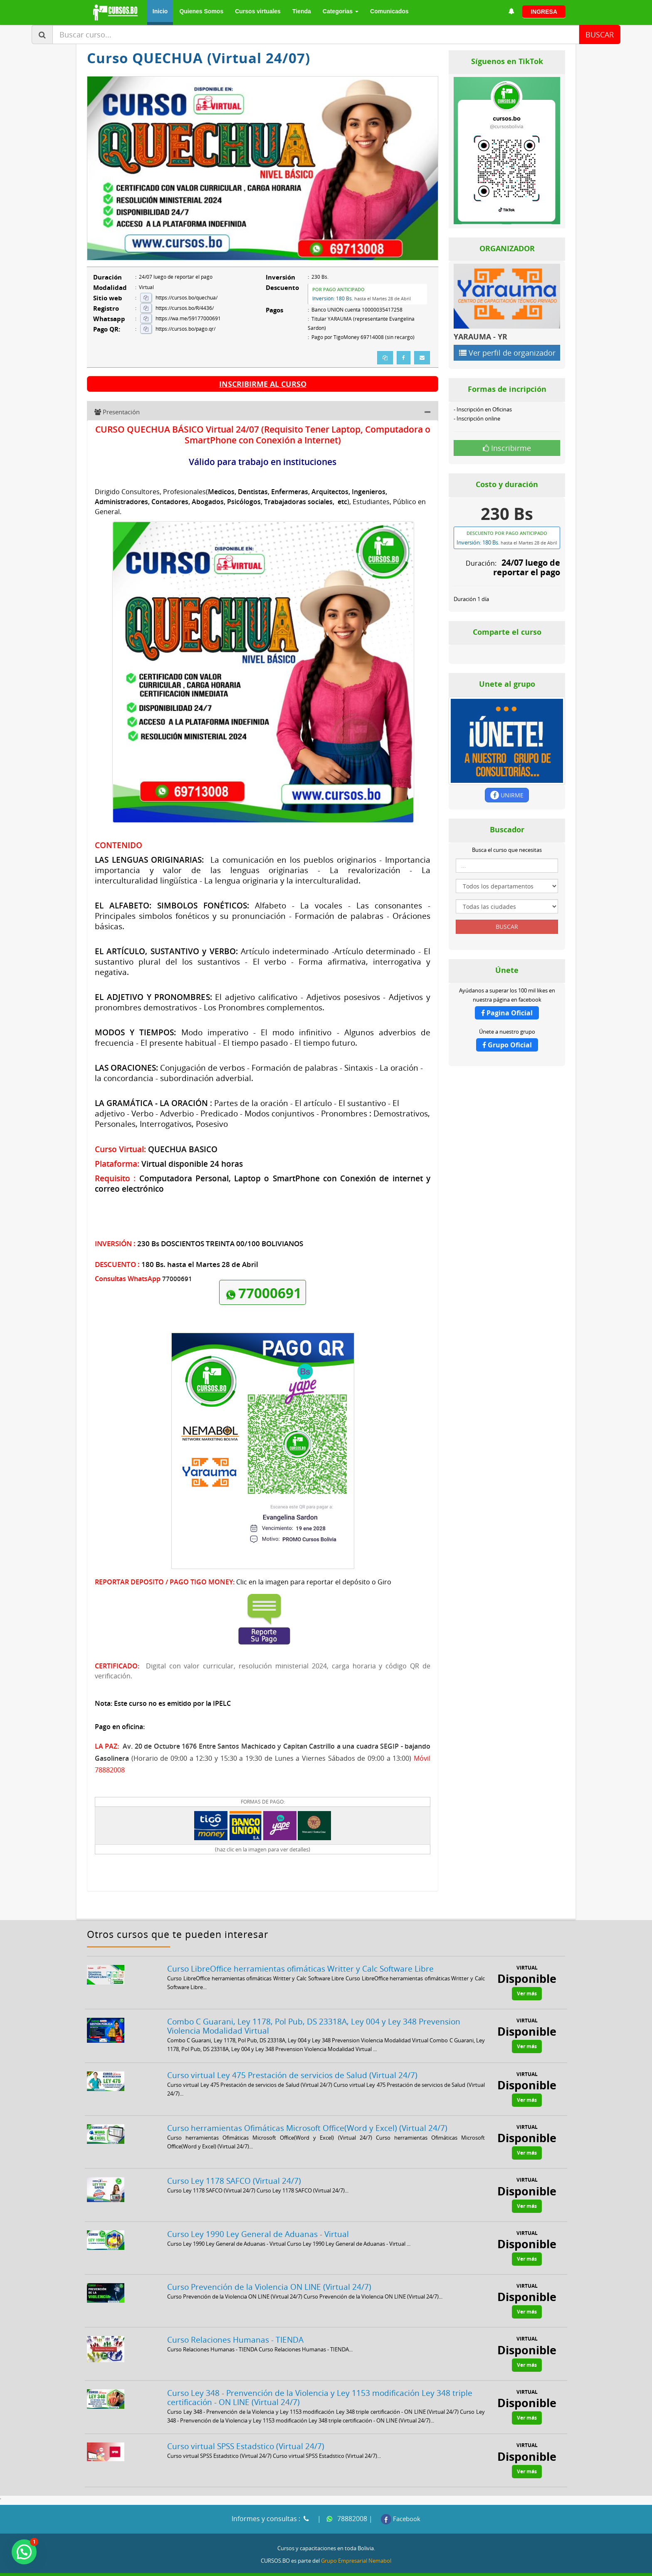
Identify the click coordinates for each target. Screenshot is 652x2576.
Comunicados (389, 11)
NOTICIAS (553, 2564)
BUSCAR (599, 35)
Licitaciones (370, 2564)
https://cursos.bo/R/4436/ (185, 308)
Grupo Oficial (507, 1044)
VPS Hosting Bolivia (509, 2564)
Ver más (527, 1974)
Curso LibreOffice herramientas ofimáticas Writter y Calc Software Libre (300, 1950)
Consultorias (412, 2564)
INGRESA (544, 11)
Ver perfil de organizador (507, 353)
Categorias (340, 11)
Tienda (301, 11)
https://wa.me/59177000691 (188, 318)
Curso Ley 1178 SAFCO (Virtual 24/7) (234, 2162)
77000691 (262, 1277)
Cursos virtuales (258, 11)
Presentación (117, 413)
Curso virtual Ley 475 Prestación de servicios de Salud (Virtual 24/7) (292, 2056)
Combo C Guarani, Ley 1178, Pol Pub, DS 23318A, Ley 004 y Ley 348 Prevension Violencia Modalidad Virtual (313, 2007)
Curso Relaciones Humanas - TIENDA (235, 2321)
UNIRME (507, 795)
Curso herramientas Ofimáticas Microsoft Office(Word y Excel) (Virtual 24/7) (307, 2109)
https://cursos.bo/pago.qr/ (185, 328)
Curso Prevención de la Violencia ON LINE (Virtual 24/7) (269, 2268)
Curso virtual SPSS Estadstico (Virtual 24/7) (245, 2427)
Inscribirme (507, 448)
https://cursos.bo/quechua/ (186, 297)
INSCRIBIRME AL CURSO (262, 384)
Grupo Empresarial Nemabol (356, 2542)
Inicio (160, 11)
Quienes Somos (201, 11)
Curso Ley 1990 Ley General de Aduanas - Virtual (258, 2215)
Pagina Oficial (507, 1012)
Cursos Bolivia (457, 2564)
